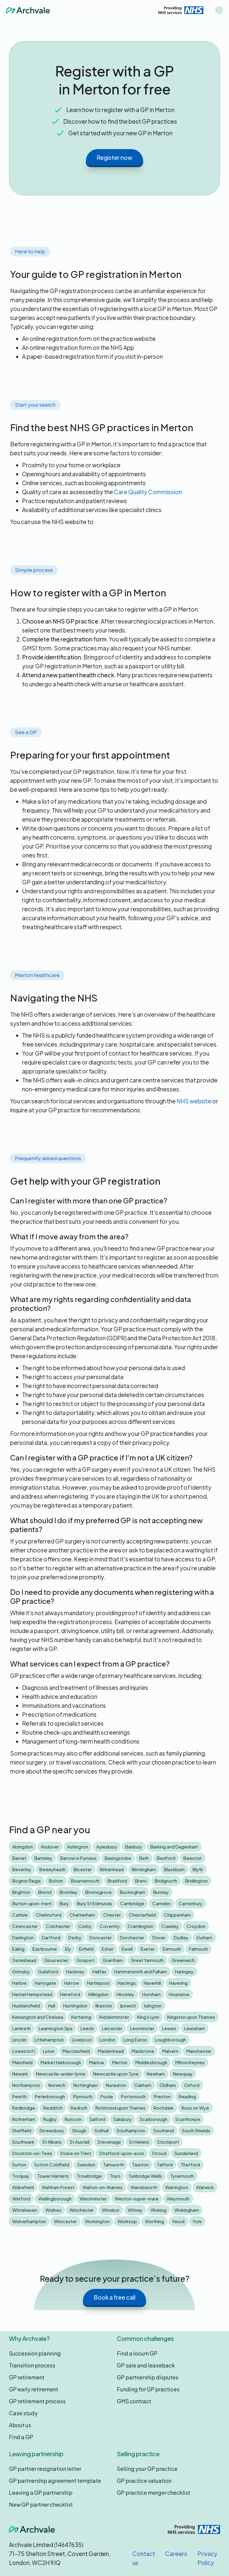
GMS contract (134, 2401)
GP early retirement (33, 2389)
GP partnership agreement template (55, 2480)
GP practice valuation (144, 2480)
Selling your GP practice (147, 2468)
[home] (28, 10)
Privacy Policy (207, 2558)
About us (20, 2425)
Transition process (32, 2365)
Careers (176, 2553)
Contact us (143, 2558)
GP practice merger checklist (153, 2492)
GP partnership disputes (147, 2377)
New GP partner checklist (41, 2504)
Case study (23, 2413)
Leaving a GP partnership (40, 2492)
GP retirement (26, 2377)
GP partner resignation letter (45, 2468)
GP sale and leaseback (146, 2365)
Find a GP (21, 2436)
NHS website (194, 1101)
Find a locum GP (137, 2353)
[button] (219, 10)
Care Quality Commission (148, 491)
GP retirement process (37, 2401)
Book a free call (114, 2297)
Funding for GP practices (148, 2389)
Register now (114, 157)
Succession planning (35, 2353)
